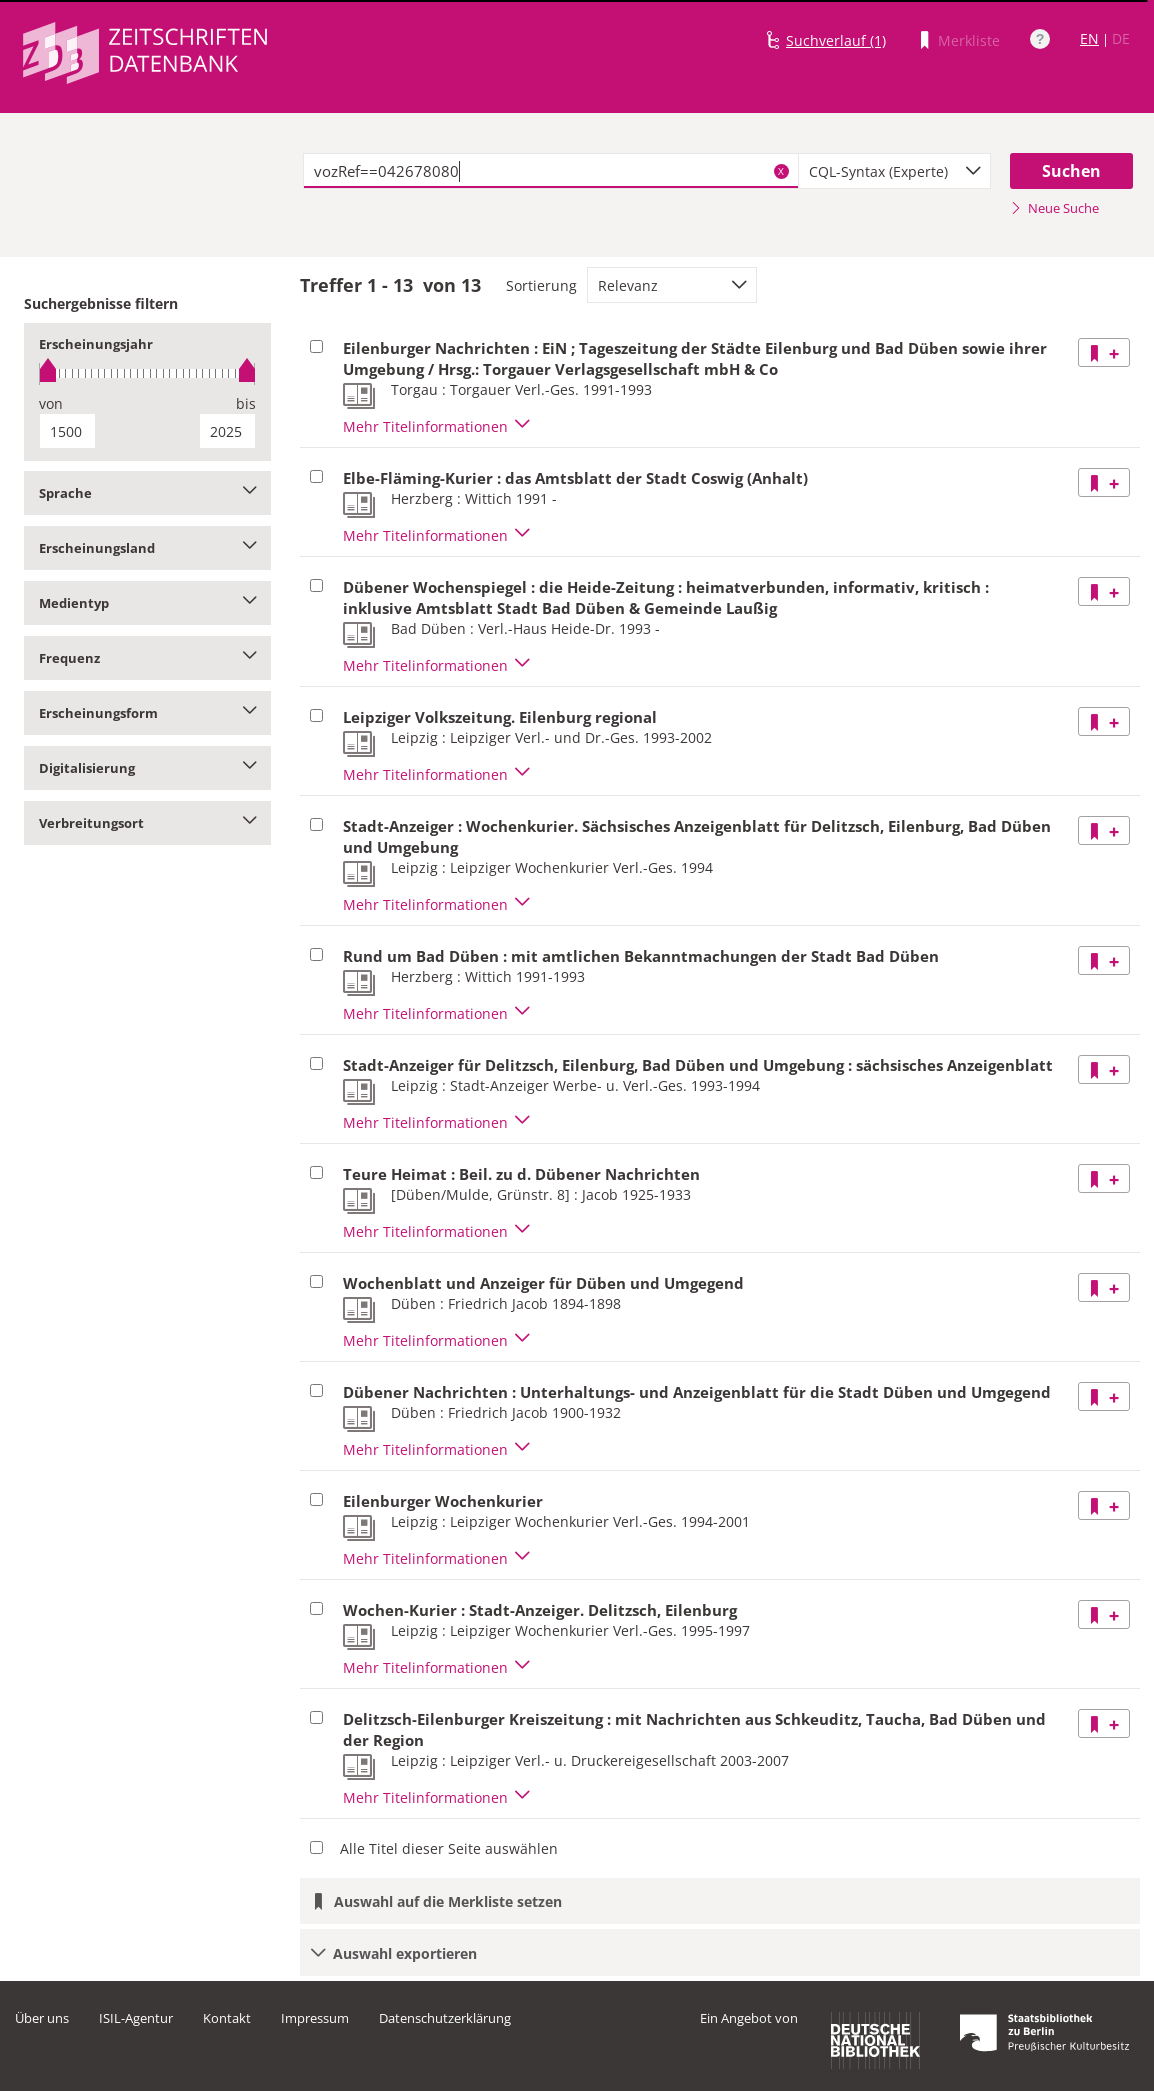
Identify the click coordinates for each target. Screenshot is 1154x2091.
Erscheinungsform (147, 713)
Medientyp (147, 603)
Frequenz (147, 658)
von (51, 403)
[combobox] (895, 171)
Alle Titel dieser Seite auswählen (449, 1848)
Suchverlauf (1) (836, 40)
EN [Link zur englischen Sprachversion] (1089, 38)
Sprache (147, 493)
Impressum (315, 2018)
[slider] (147, 373)
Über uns (42, 2018)
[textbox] (551, 171)
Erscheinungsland (147, 548)
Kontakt (227, 2018)
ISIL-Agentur (136, 2018)
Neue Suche (1054, 208)
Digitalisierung (147, 768)
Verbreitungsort (147, 823)
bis (246, 403)
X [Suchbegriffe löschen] (781, 171)
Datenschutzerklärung (445, 2018)
